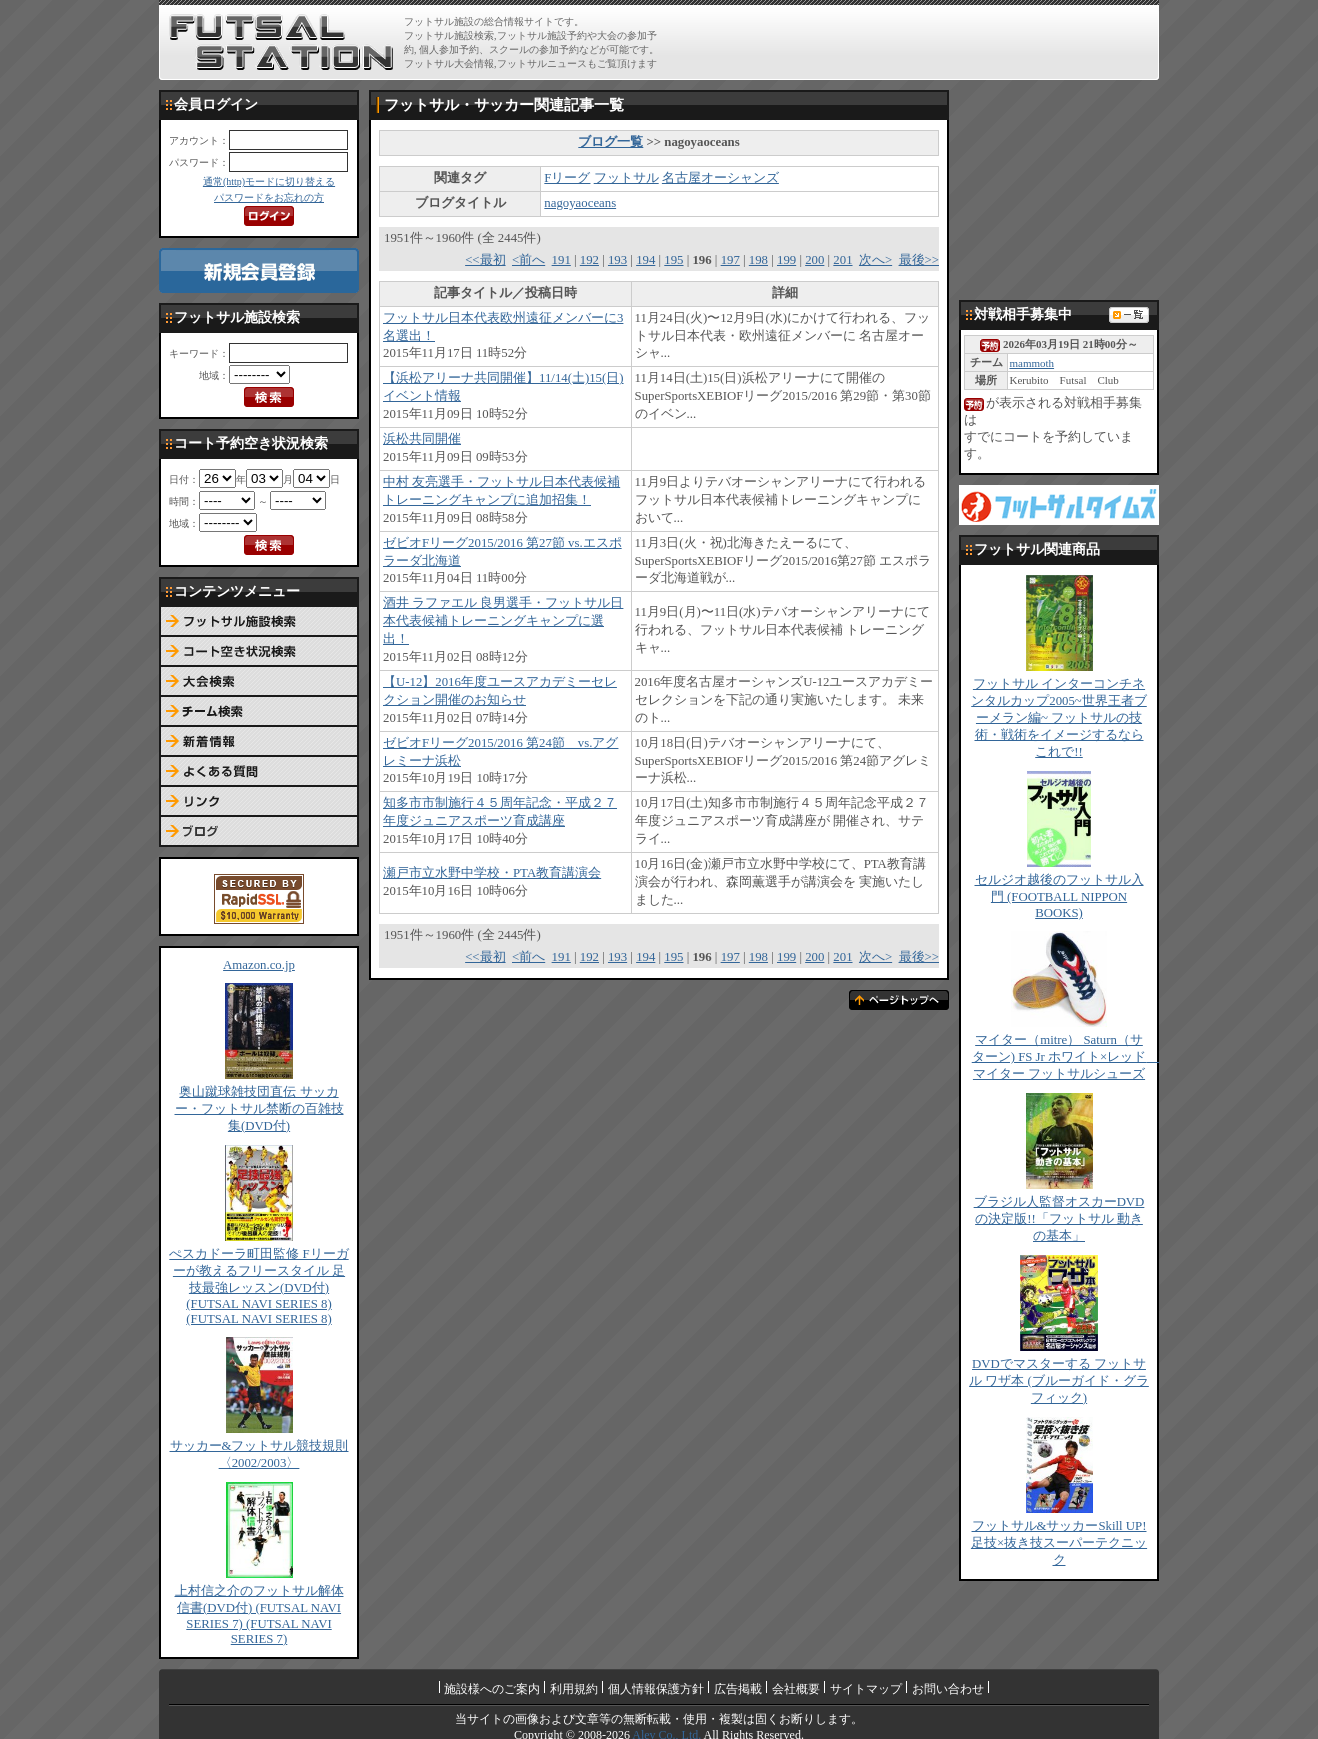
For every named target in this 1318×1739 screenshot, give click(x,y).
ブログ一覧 (610, 142)
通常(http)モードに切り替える (269, 181)
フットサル (626, 178)
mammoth (1031, 363)
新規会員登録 (259, 270)
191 (561, 260)
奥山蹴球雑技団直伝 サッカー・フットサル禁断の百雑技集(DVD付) (259, 1109)
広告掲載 (738, 1689)
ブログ (259, 832)
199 (786, 260)
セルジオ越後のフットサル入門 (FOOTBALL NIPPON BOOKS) (1059, 896)
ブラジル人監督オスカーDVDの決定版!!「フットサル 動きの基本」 (1059, 1219)
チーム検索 (259, 712)
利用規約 (574, 1689)
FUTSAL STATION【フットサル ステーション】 (281, 43)
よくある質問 (259, 772)
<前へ (528, 260)
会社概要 (796, 1689)
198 (758, 260)
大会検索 (259, 682)
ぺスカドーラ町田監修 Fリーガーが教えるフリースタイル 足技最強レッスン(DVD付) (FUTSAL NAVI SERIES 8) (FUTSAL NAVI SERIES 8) (258, 1286)
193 (617, 260)
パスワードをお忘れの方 (269, 197)
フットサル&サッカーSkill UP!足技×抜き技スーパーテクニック (1059, 1543)
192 (589, 260)
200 (814, 260)
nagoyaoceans (580, 203)
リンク (259, 802)
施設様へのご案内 (492, 1689)
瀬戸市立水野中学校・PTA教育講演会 (492, 873)
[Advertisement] (920, 42)
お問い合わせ (948, 1689)
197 (730, 260)
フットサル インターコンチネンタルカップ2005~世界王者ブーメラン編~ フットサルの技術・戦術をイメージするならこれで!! (1059, 718)
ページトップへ (899, 1000)
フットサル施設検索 (259, 622)
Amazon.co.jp (259, 965)
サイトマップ (866, 1689)
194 (645, 260)
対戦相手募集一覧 (1129, 315)
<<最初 (485, 260)
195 (673, 260)
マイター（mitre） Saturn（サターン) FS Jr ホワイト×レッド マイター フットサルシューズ (1066, 1057)
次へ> (875, 260)
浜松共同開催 (422, 439)
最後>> (919, 260)
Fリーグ (567, 178)
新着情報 (259, 742)
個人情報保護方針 (656, 1689)
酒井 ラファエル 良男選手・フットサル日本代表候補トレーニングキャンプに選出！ (503, 621)
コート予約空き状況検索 (259, 652)
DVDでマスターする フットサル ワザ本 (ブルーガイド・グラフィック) (1059, 1381)
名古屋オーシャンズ (720, 178)
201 (842, 260)
